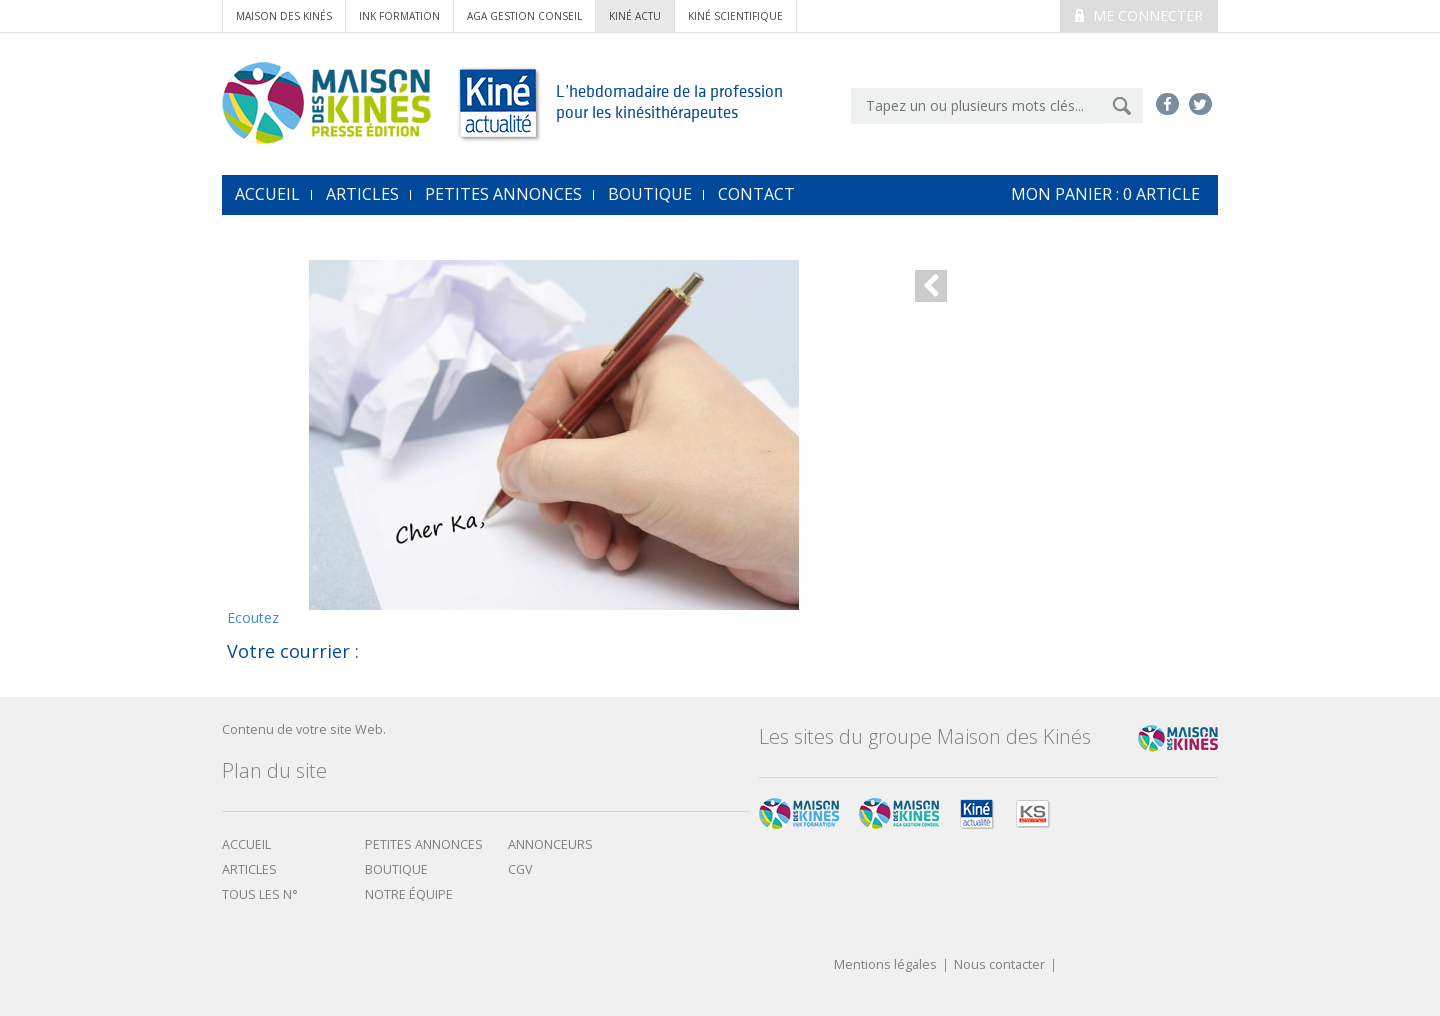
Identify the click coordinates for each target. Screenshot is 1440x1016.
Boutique (650, 194)
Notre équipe (409, 894)
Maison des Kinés (284, 16)
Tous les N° (260, 894)
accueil (267, 194)
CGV (520, 869)
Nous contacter (999, 965)
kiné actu (635, 16)
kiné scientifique (735, 16)
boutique (396, 869)
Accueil (246, 844)
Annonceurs (550, 844)
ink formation (399, 16)
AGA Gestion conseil (524, 16)
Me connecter (1139, 15)
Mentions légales (885, 965)
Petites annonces (503, 194)
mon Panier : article (1105, 194)
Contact (756, 194)
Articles (362, 194)
